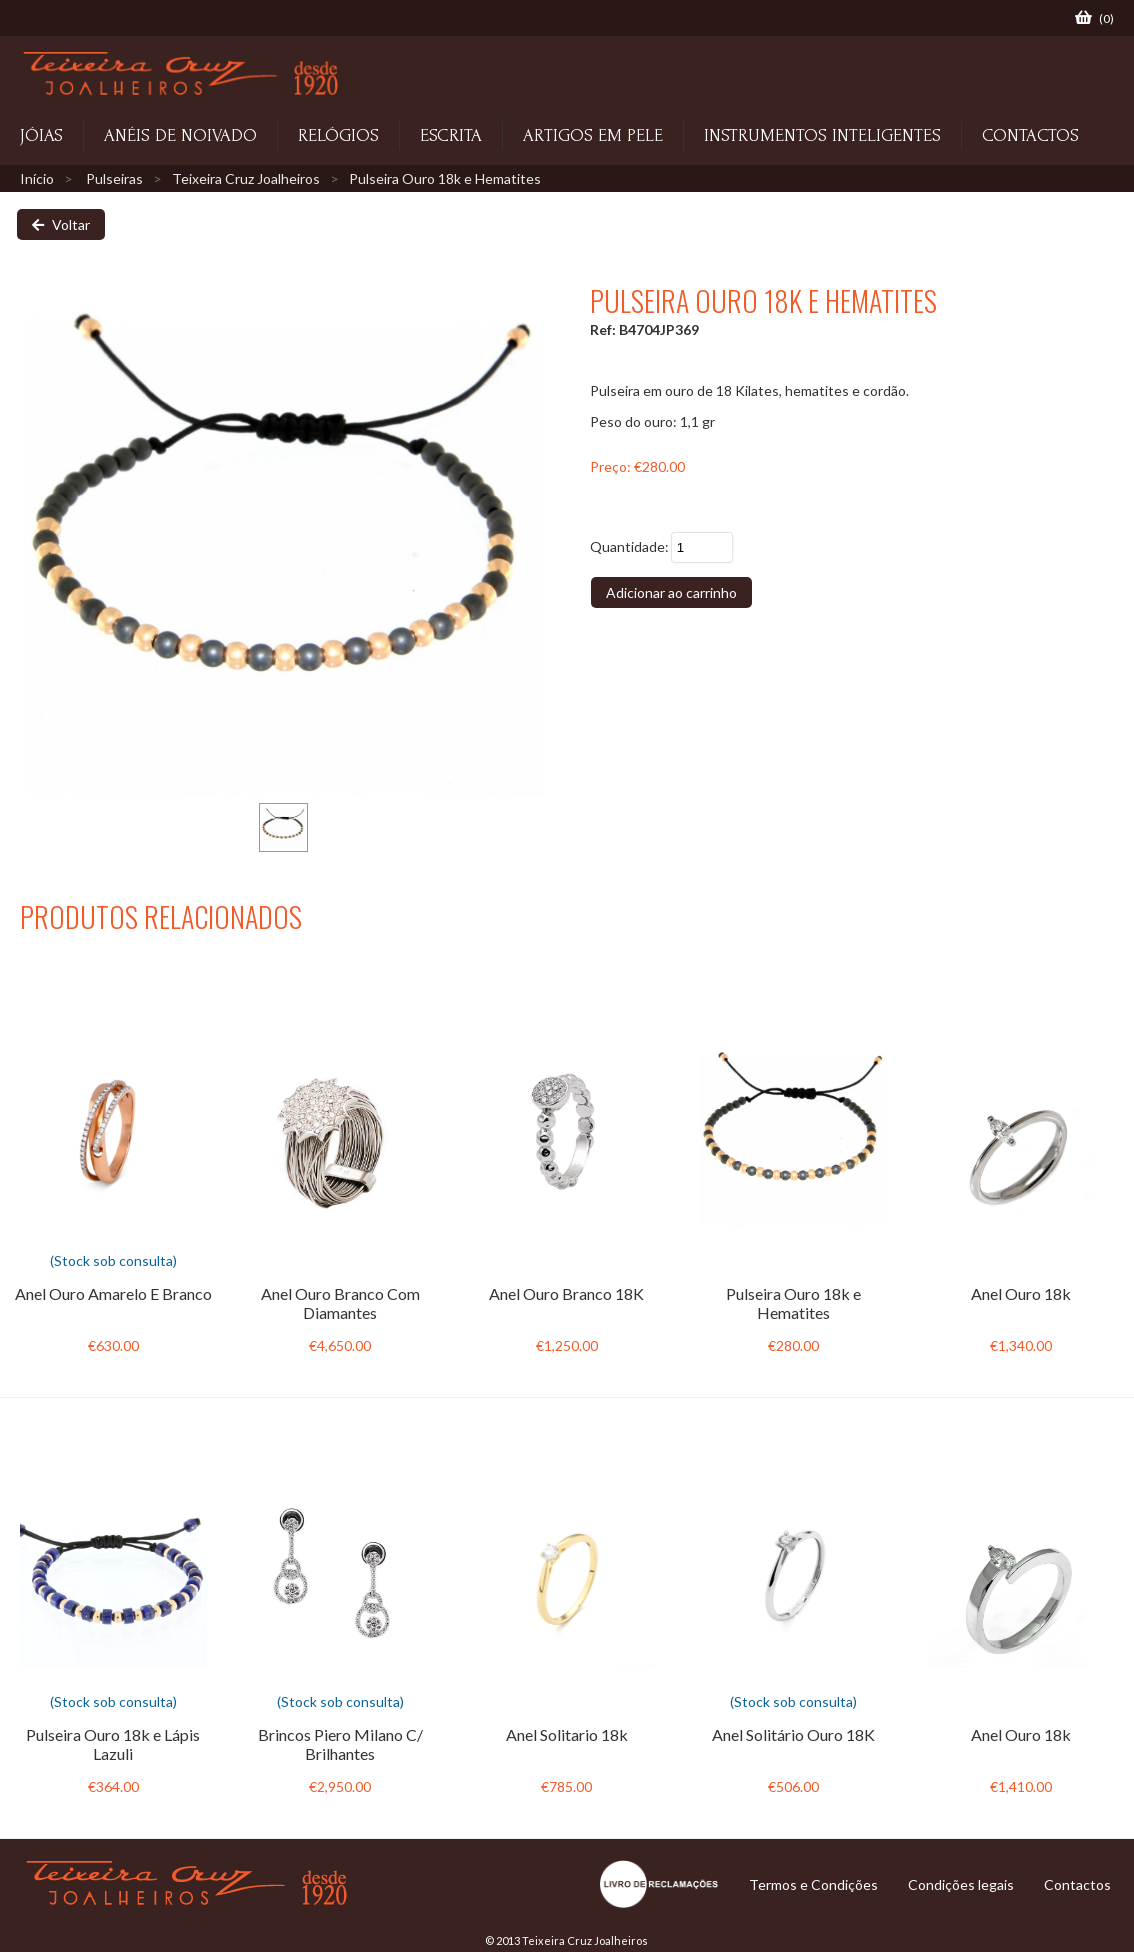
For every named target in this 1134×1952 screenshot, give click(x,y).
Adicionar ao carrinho (671, 592)
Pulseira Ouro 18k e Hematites (445, 178)
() (1094, 18)
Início (37, 178)
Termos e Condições (813, 1884)
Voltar (61, 224)
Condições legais (961, 1884)
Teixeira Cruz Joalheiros (246, 178)
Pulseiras (114, 178)
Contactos (1077, 1884)
